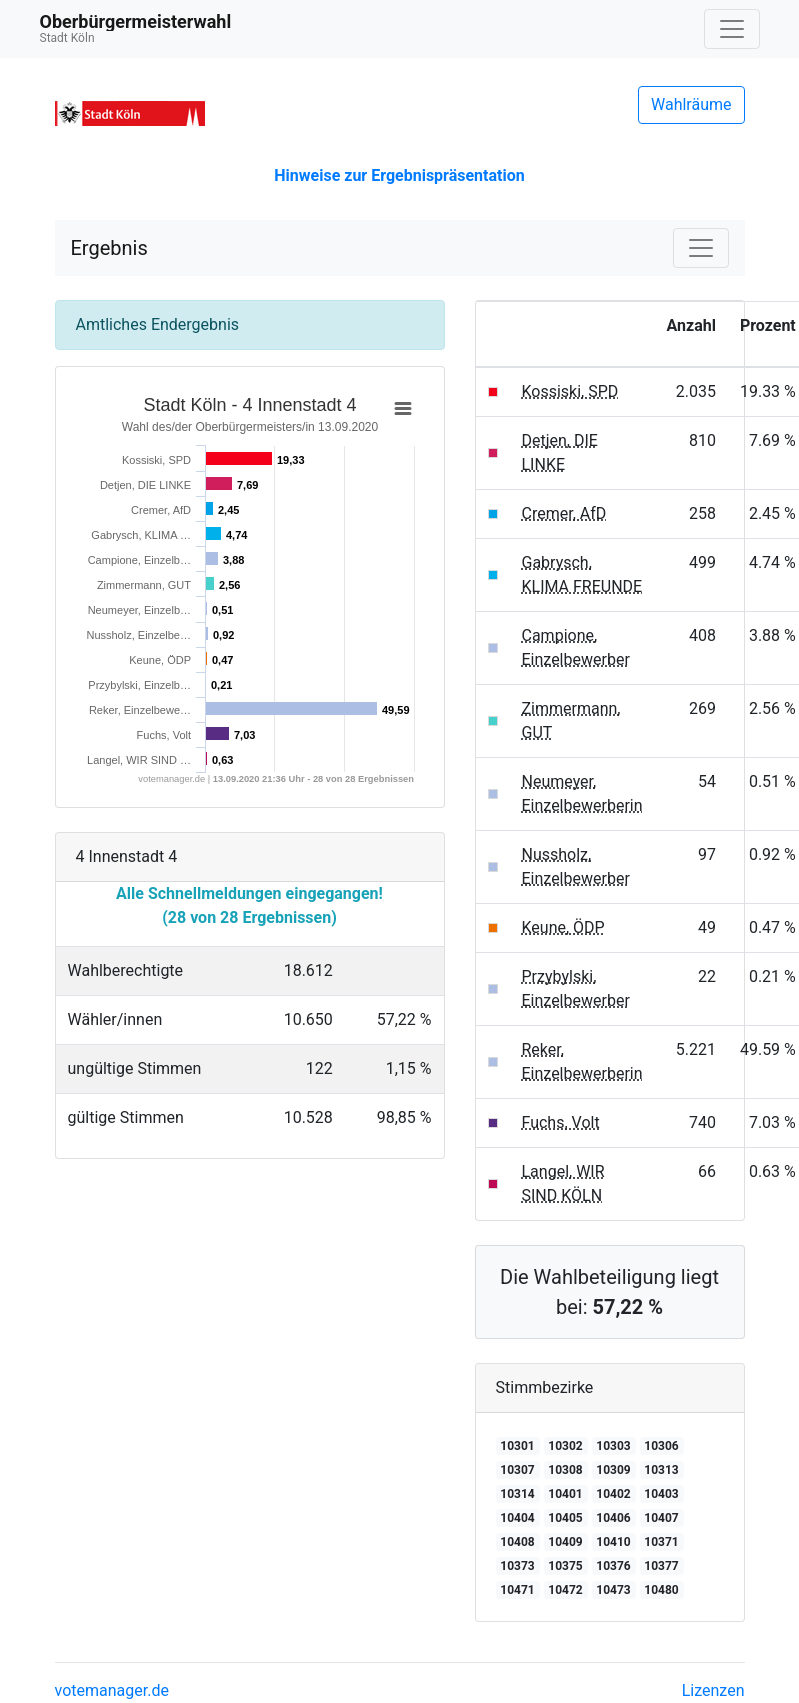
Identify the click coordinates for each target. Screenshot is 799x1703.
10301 (517, 1446)
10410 (613, 1542)
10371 (661, 1542)
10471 (517, 1590)
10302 (565, 1446)
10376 (613, 1566)
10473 (613, 1590)
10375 (565, 1566)
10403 (661, 1494)
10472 (565, 1590)
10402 (613, 1494)
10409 (565, 1542)
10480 (661, 1590)
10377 (661, 1566)
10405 (565, 1518)
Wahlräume (691, 104)
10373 (517, 1566)
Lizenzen (713, 1690)
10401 (565, 1494)
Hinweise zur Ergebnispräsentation (399, 175)
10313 (661, 1470)
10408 (517, 1542)
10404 (517, 1518)
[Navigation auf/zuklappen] (732, 29)
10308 (565, 1470)
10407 (661, 1518)
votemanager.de (112, 1690)
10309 (613, 1470)
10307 (517, 1470)
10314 (517, 1494)
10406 (613, 1518)
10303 (613, 1446)
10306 (661, 1446)
